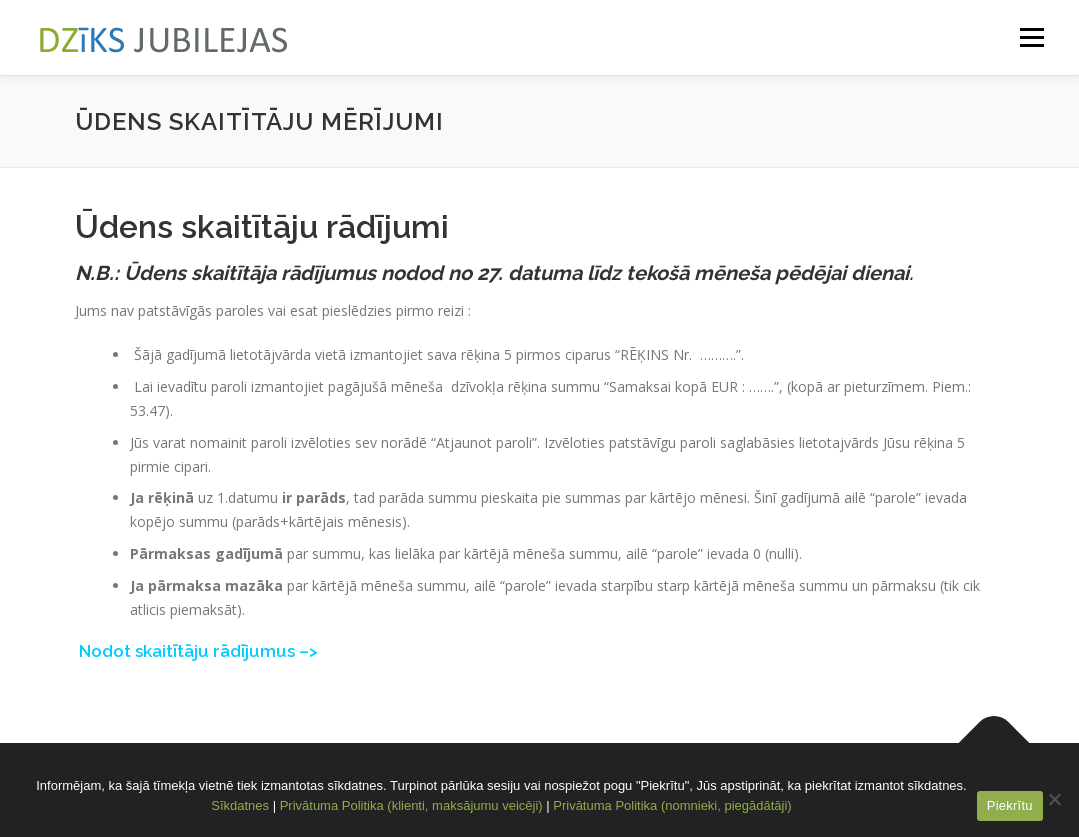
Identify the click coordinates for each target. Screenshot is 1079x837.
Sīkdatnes (240, 805)
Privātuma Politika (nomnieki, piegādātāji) (672, 805)
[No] (1054, 799)
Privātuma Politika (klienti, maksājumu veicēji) (411, 805)
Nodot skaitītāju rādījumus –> (198, 651)
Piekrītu (1010, 805)
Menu (1031, 37)
